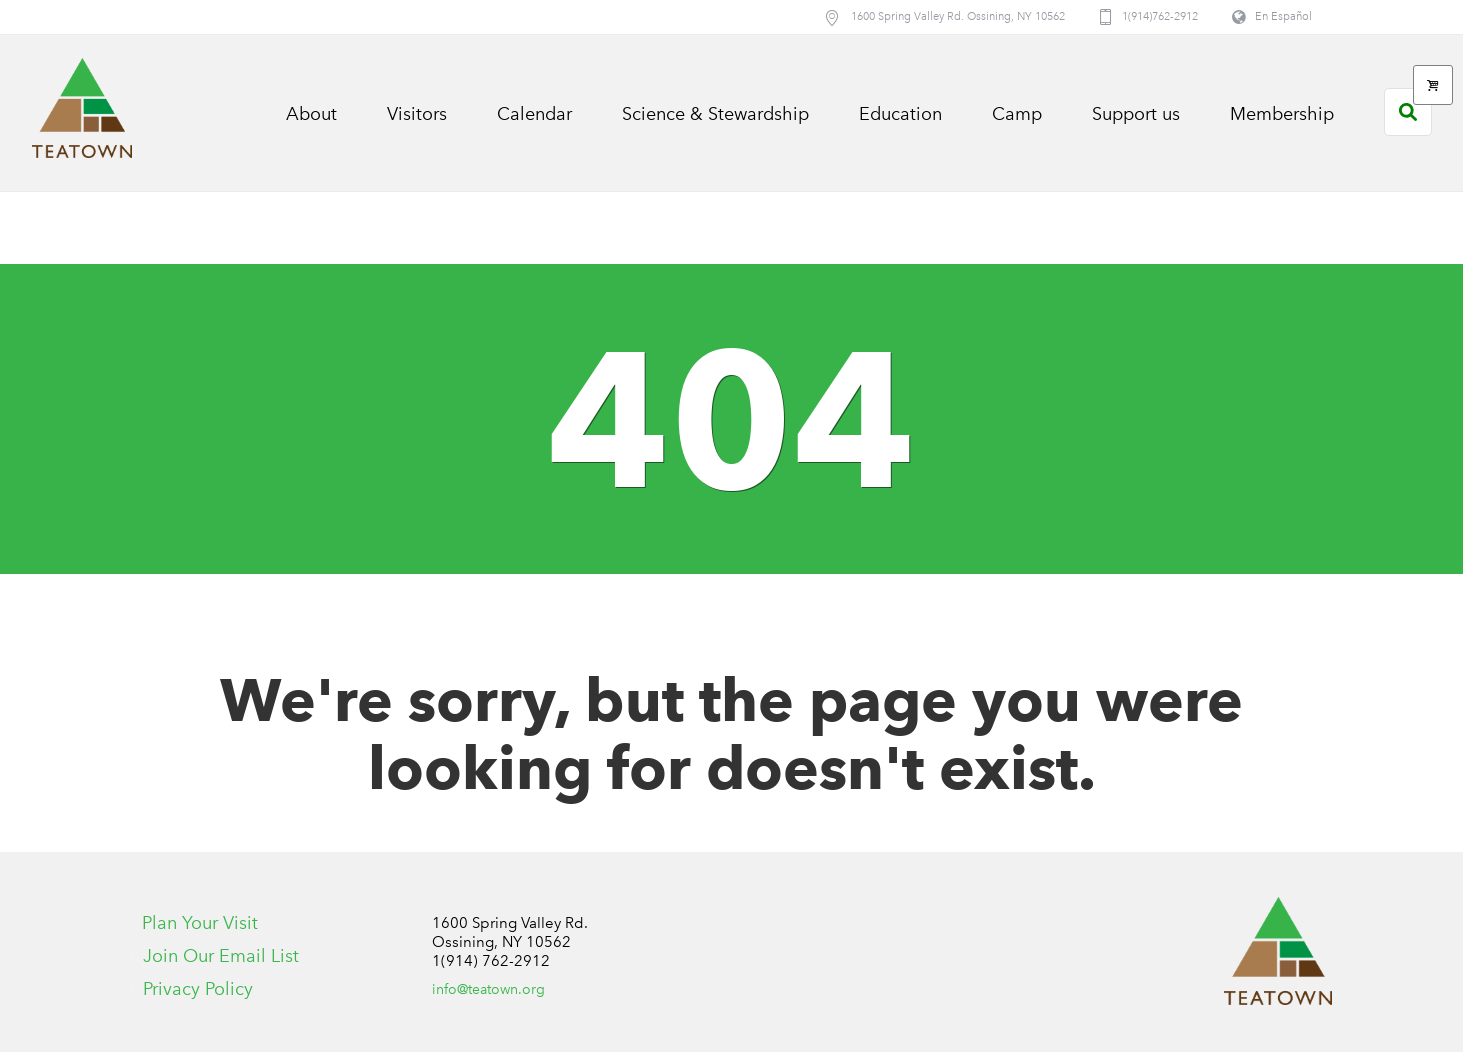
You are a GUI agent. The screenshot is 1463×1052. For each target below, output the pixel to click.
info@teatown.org (488, 989)
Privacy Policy (198, 989)
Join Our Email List (221, 956)
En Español (1283, 16)
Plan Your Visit (200, 923)
